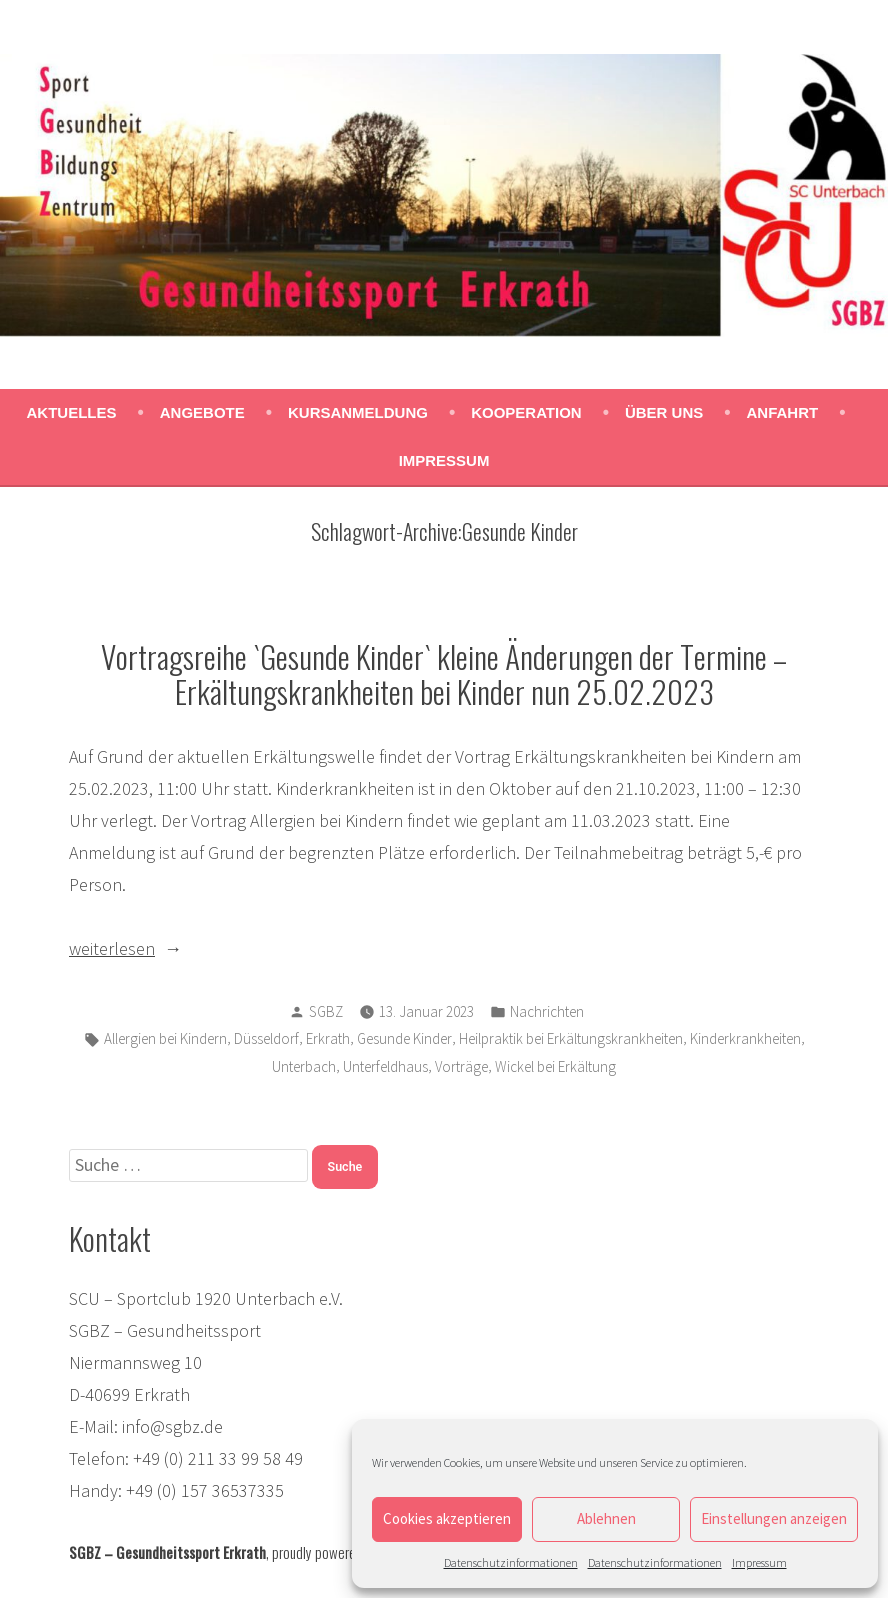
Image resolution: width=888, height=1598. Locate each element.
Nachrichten (547, 1011)
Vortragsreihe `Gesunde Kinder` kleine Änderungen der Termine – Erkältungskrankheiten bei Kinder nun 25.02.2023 (444, 673)
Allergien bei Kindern (165, 1038)
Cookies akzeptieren (447, 1518)
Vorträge (461, 1066)
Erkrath (328, 1038)
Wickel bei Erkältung (555, 1066)
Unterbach (304, 1066)
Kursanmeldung (358, 412)
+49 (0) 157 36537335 (205, 1490)
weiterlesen (154, 949)
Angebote (202, 412)
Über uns (664, 412)
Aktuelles (72, 412)
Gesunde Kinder (404, 1038)
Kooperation (526, 412)
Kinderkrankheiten (745, 1038)
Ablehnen (606, 1518)
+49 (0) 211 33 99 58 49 (218, 1458)
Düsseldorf (266, 1038)
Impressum (759, 1562)
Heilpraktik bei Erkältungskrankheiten (571, 1038)
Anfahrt (783, 412)
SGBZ (326, 1011)
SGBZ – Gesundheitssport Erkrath (167, 1552)
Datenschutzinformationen (511, 1562)
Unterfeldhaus (385, 1066)
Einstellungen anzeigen (774, 1518)
